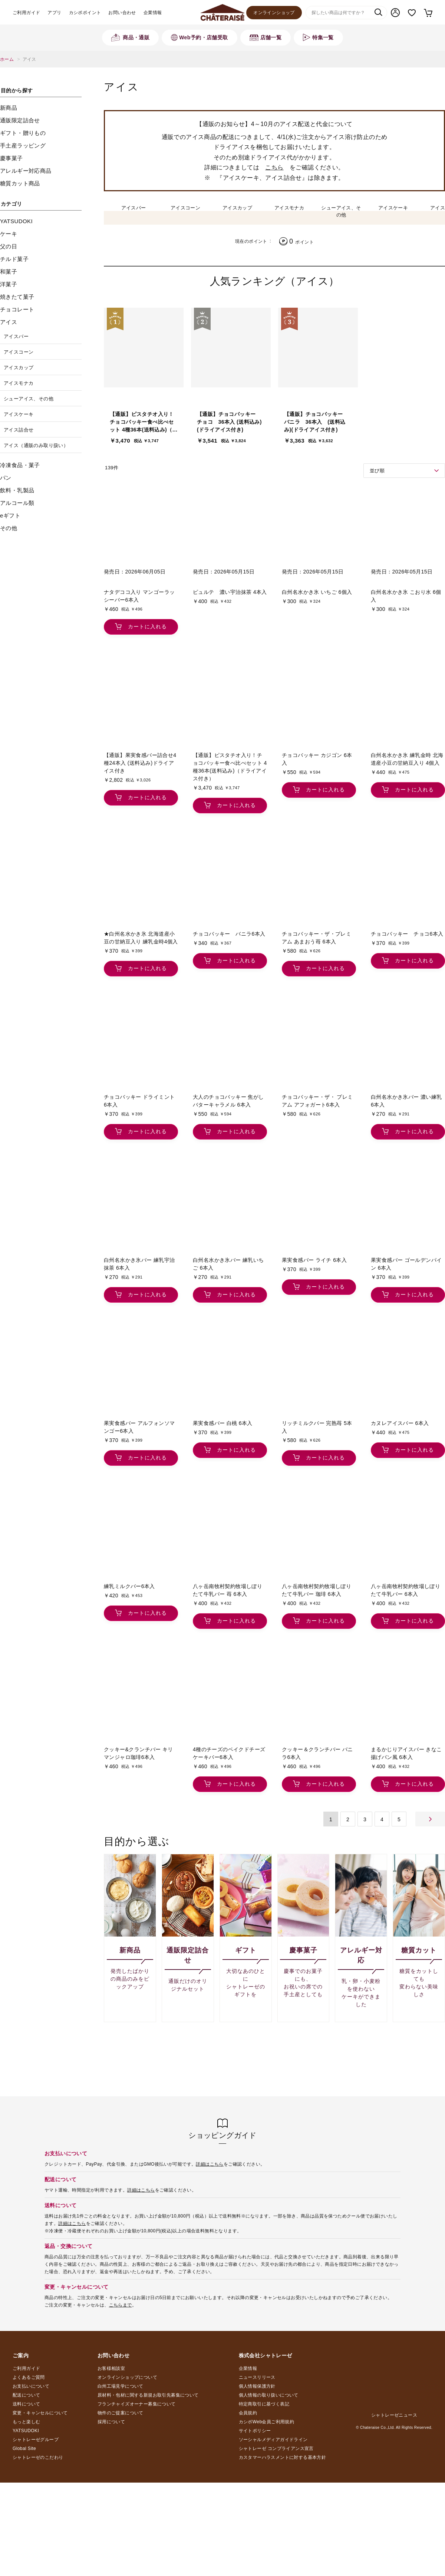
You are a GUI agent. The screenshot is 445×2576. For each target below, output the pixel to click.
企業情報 (153, 12)
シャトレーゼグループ (36, 2439)
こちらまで (120, 2305)
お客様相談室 (111, 2368)
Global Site (24, 2448)
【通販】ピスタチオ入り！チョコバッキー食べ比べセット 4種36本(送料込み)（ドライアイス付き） (144, 422)
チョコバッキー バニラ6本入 (229, 933)
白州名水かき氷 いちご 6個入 (317, 592)
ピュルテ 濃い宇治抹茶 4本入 (230, 592)
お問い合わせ (122, 12)
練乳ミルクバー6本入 (129, 1586)
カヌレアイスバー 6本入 (400, 1423)
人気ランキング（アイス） (274, 281)
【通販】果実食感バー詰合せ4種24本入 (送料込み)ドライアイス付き (140, 762)
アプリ (54, 12)
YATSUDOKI (26, 2430)
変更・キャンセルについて (40, 2412)
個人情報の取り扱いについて (269, 2395)
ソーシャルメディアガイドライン (273, 2439)
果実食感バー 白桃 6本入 (223, 1423)
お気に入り (412, 12)
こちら (274, 167)
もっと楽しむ (26, 2421)
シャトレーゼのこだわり (38, 2457)
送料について (26, 2404)
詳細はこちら (209, 2163)
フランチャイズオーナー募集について (137, 2404)
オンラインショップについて (127, 2377)
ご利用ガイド (26, 12)
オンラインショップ (274, 12)
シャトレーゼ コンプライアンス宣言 (276, 2448)
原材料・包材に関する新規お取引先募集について (148, 2395)
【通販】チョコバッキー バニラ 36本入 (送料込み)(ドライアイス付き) (316, 421)
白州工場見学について (121, 2386)
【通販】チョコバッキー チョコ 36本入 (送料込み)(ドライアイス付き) (229, 421)
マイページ (395, 12)
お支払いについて (31, 2386)
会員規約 (248, 2412)
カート (427, 12)
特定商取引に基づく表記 (264, 2404)
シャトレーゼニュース (394, 2415)
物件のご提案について (121, 2412)
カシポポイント (85, 12)
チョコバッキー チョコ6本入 (407, 933)
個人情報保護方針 (257, 2386)
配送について (26, 2395)
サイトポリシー (255, 2430)
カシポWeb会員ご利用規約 (266, 2421)
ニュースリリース (257, 2377)
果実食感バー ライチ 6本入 (314, 1260)
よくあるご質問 (29, 2377)
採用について (111, 2421)
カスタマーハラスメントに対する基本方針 (282, 2457)
